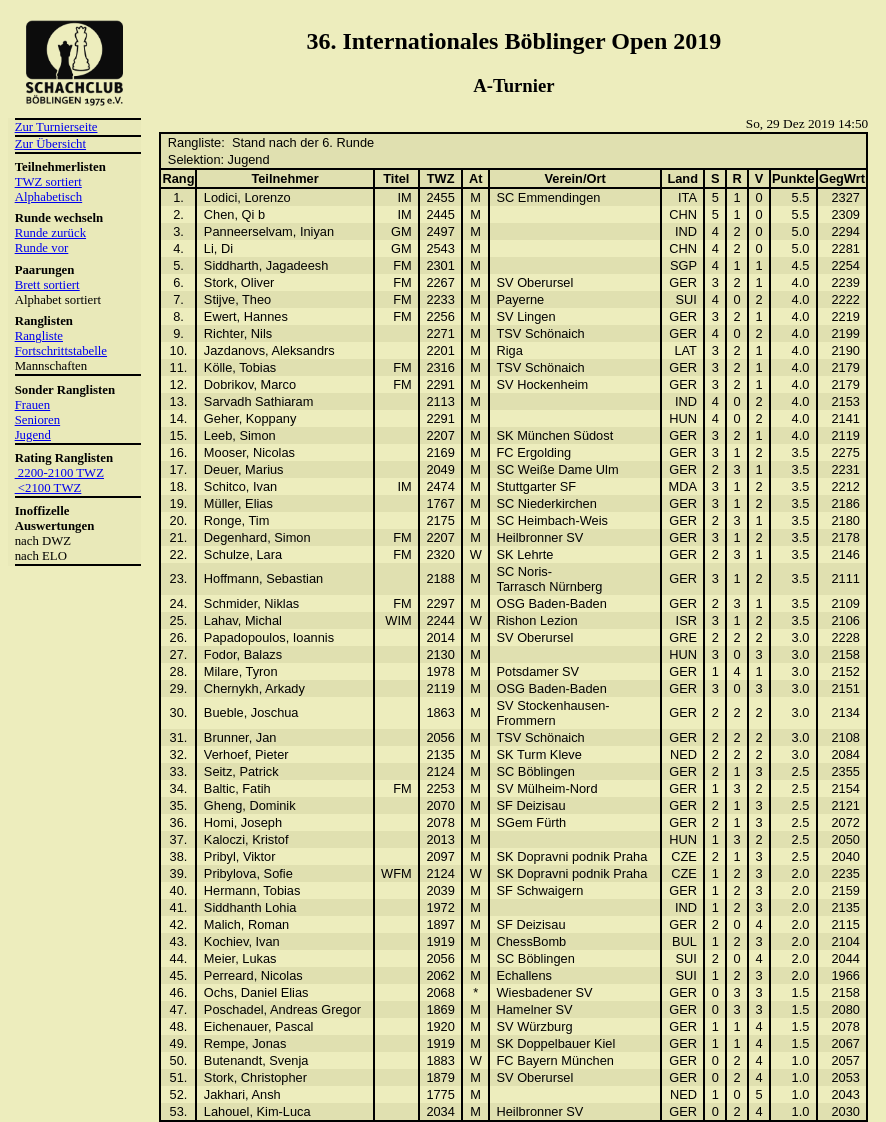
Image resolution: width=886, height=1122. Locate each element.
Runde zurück (50, 233)
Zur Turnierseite (56, 127)
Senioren (38, 420)
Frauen (33, 405)
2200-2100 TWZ (59, 473)
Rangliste (39, 336)
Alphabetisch (49, 197)
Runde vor (42, 248)
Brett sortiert (47, 285)
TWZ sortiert (48, 182)
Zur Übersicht (50, 144)
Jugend (33, 435)
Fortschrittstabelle (61, 351)
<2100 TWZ (48, 488)
